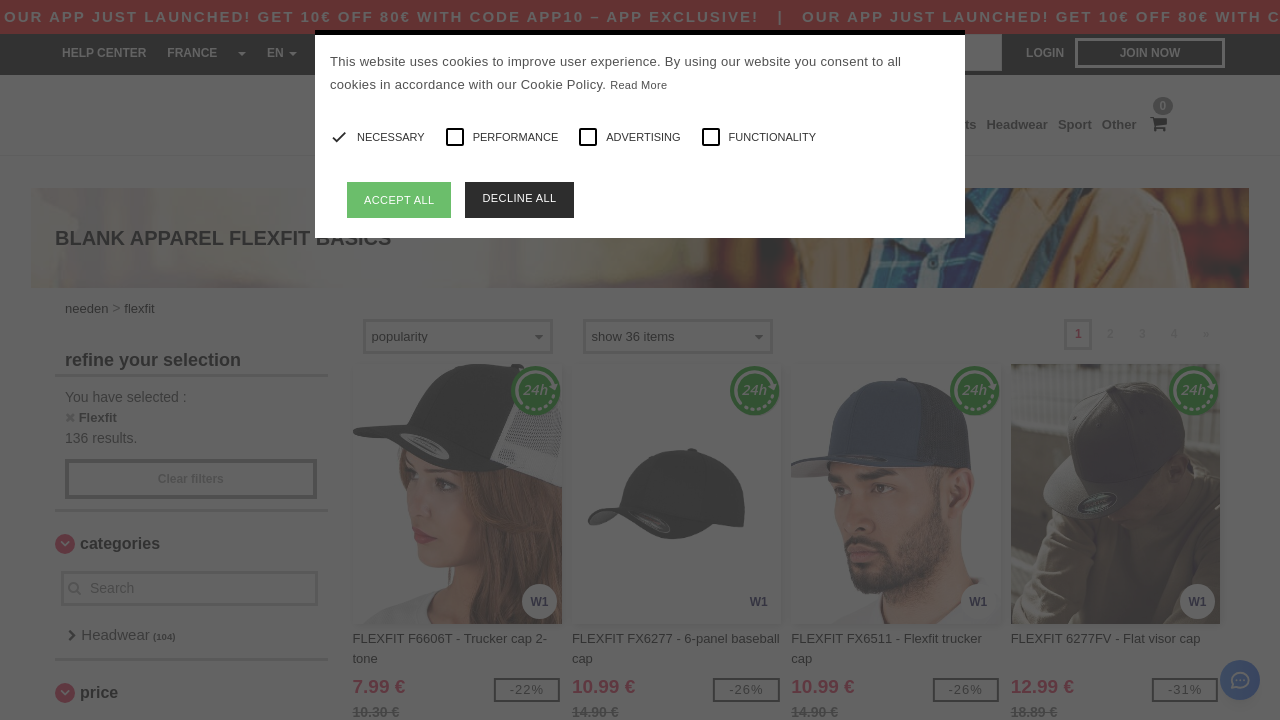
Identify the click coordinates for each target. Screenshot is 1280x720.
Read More (638, 85)
